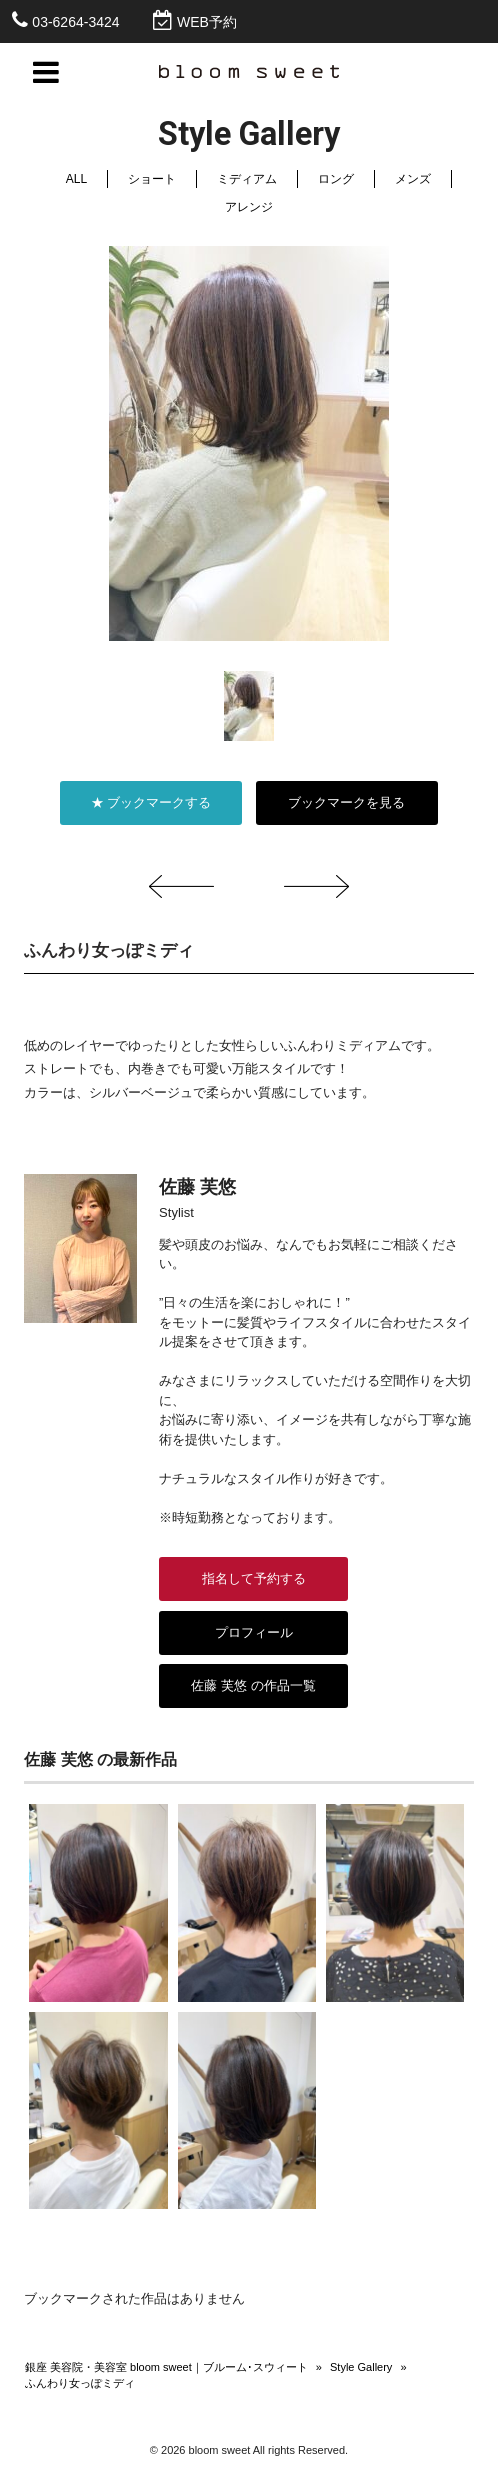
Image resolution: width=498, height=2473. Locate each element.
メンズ (413, 179)
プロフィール (254, 1632)
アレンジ (249, 207)
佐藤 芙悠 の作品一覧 (253, 1685)
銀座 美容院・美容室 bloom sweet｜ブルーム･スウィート (166, 2367)
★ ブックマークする (151, 802)
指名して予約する (254, 1578)
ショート (152, 179)
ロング (336, 179)
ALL (76, 179)
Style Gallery (361, 2367)
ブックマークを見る (346, 802)
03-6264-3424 (75, 22)
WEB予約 (207, 22)
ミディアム (247, 179)
